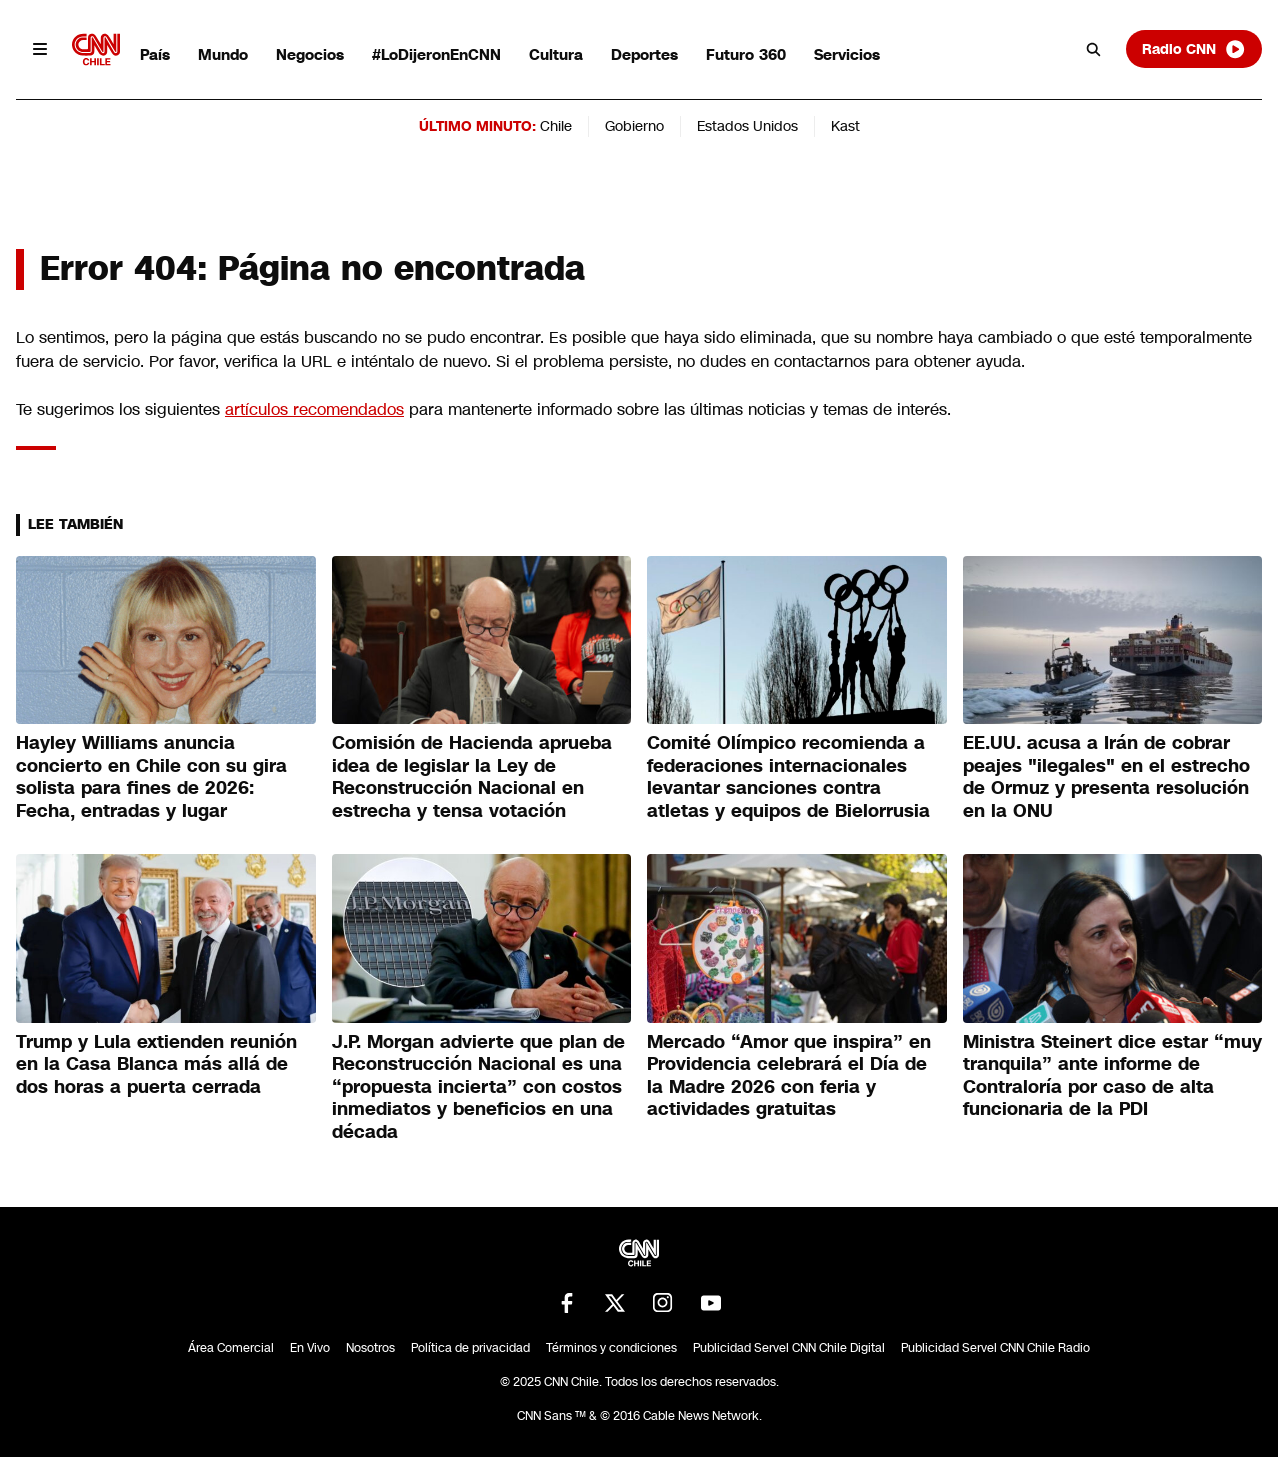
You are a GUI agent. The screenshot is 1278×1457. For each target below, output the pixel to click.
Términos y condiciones (611, 1348)
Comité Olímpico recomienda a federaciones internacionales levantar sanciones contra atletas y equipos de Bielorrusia (788, 777)
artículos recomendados (314, 409)
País (155, 54)
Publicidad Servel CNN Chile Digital (789, 1348)
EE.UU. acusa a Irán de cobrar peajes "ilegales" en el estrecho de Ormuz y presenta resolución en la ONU (1106, 777)
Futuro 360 (746, 54)
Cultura (556, 54)
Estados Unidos (747, 126)
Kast (845, 126)
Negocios (310, 54)
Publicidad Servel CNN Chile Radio (995, 1348)
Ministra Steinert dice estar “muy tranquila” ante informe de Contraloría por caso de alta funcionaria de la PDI (1112, 1076)
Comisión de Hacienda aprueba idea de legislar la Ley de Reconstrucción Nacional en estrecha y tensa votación (472, 777)
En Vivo (310, 1348)
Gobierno (634, 126)
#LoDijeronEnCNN (436, 54)
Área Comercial (231, 1348)
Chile (556, 126)
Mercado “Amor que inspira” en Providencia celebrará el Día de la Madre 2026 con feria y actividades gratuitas (789, 1076)
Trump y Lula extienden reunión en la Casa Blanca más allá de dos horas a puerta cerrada (156, 1064)
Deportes (644, 54)
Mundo (223, 54)
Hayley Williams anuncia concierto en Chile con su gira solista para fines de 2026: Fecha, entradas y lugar (151, 777)
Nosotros (370, 1348)
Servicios (847, 54)
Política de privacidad (470, 1348)
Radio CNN (1194, 49)
